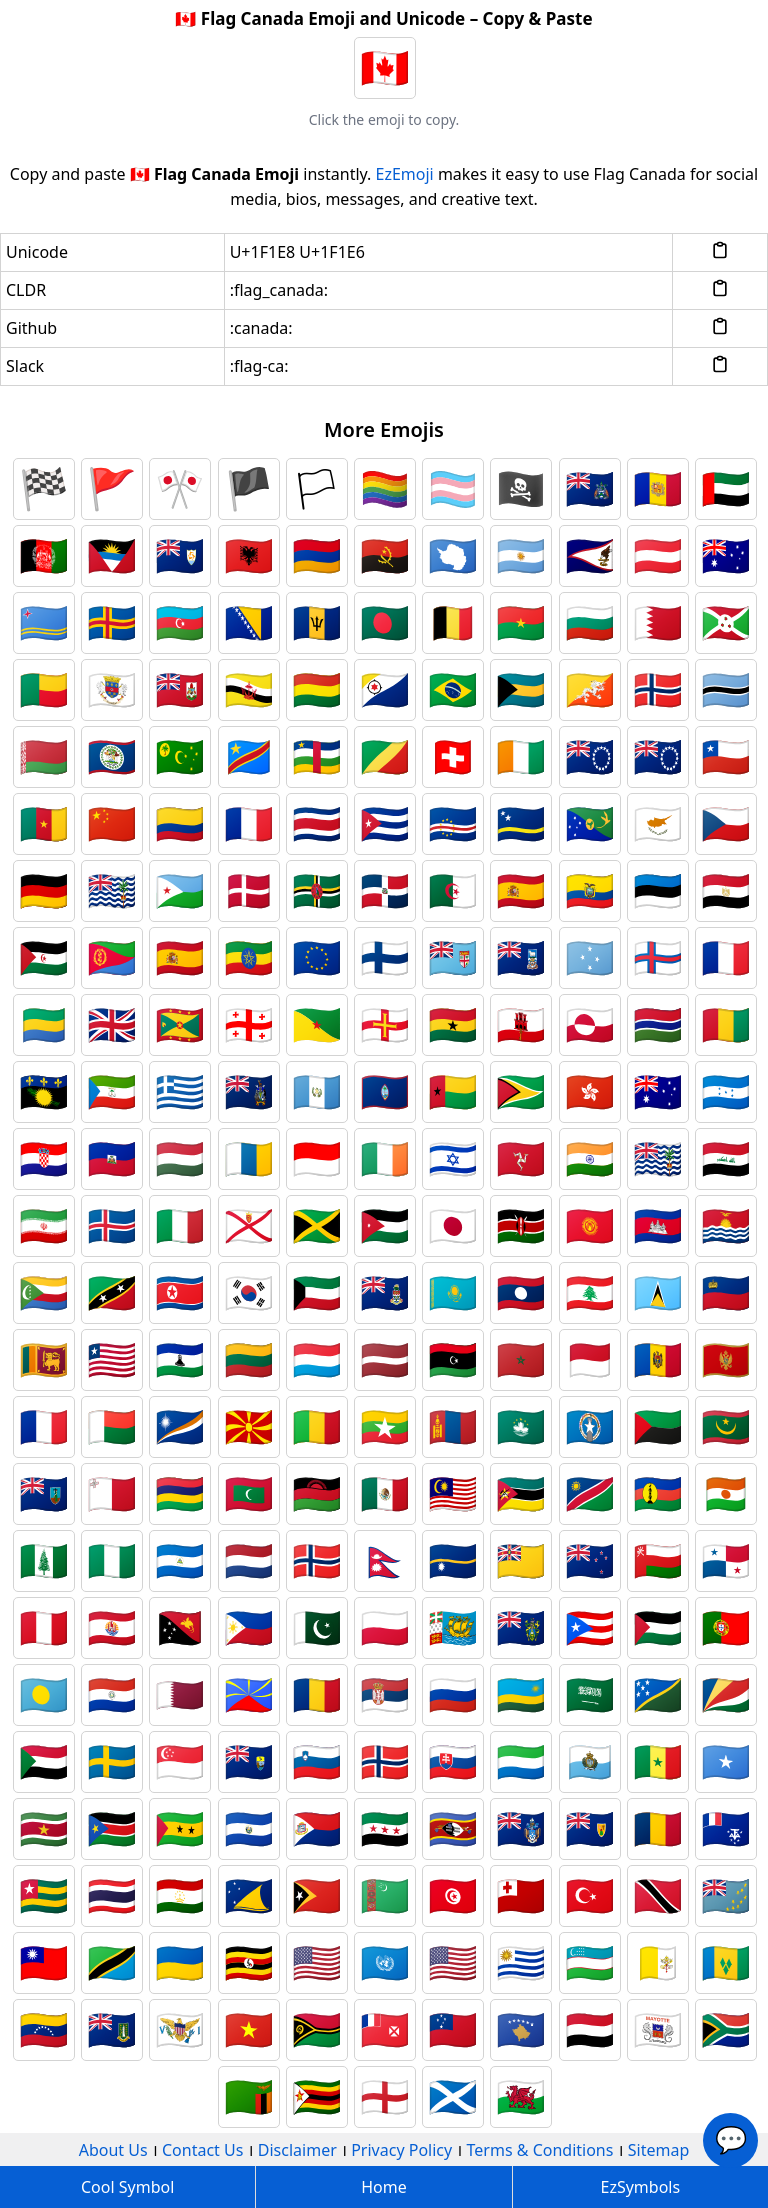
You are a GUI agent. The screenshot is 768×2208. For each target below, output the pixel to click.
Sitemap (659, 2150)
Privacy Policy (401, 2150)
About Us (113, 2150)
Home (384, 2187)
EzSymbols (641, 2187)
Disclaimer (297, 2150)
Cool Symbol (127, 2187)
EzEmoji (405, 174)
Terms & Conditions (540, 2150)
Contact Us (202, 2150)
